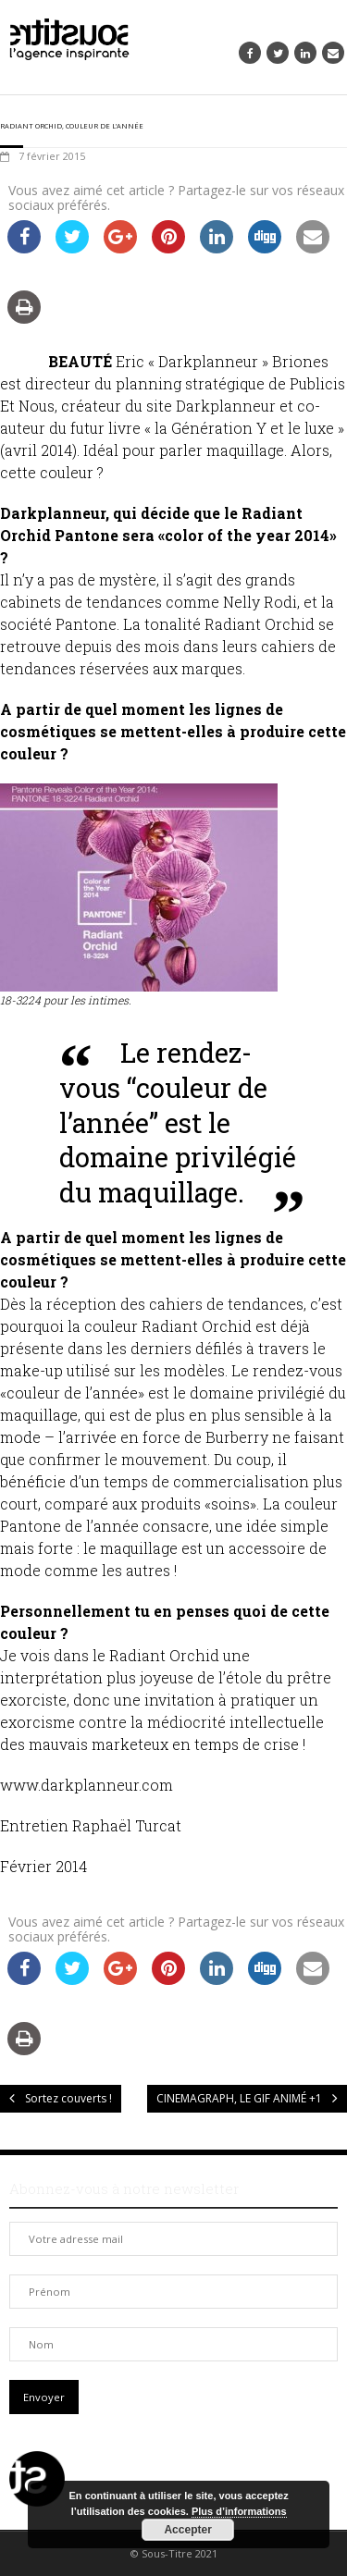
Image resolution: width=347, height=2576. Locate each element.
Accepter (187, 2529)
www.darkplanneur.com (86, 1784)
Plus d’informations (239, 2511)
